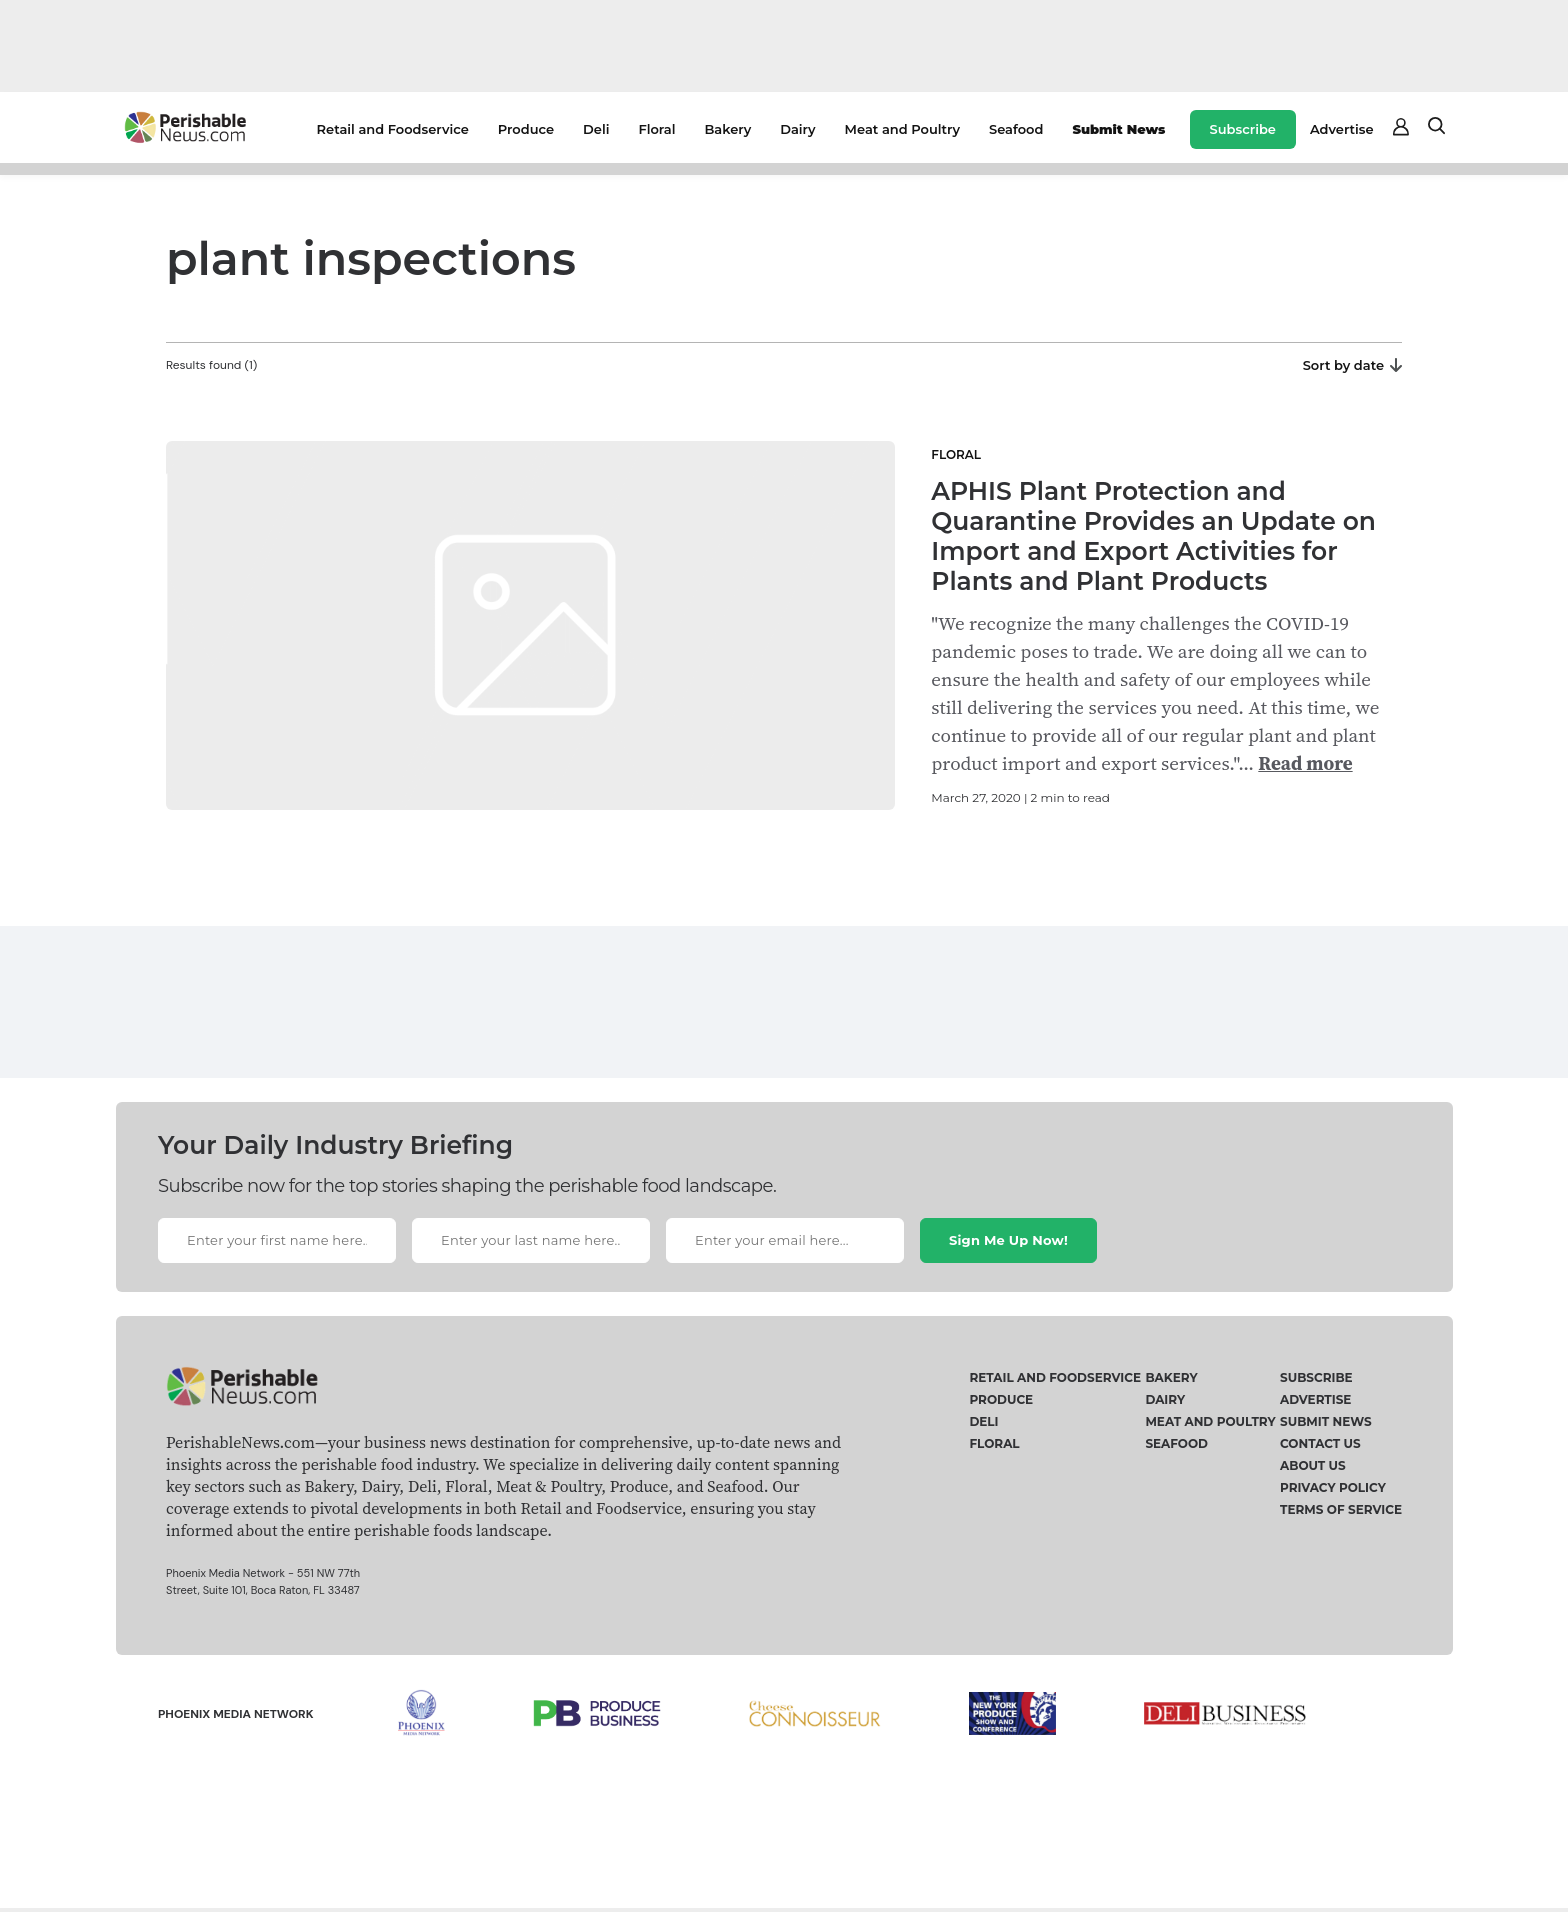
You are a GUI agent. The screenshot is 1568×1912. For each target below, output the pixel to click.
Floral (656, 129)
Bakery (727, 129)
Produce (526, 129)
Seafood (1016, 129)
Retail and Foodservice (393, 129)
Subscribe (1243, 129)
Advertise (1342, 129)
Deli (596, 129)
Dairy (797, 129)
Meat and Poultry (902, 129)
